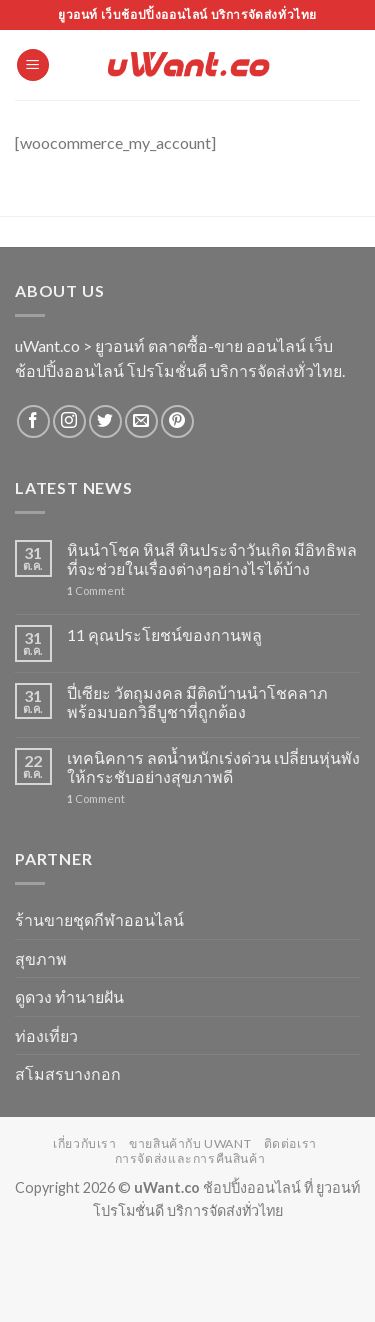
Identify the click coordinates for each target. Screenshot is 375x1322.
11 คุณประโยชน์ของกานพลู (164, 634)
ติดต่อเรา (290, 1143)
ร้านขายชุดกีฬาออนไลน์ (99, 919)
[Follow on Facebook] (33, 421)
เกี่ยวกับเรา (85, 1143)
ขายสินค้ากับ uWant (190, 1143)
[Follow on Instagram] (69, 421)
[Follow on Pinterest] (177, 421)
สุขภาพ (41, 958)
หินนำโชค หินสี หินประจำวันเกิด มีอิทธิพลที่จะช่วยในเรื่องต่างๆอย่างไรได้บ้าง (212, 559)
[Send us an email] (141, 421)
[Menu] (33, 65)
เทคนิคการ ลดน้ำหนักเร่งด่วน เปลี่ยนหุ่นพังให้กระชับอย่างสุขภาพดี (213, 767)
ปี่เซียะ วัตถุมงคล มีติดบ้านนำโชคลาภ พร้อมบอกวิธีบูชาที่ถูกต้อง (197, 702)
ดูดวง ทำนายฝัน (69, 996)
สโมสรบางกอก (68, 1073)
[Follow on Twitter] (105, 421)
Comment (96, 590)
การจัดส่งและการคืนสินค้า (190, 1158)
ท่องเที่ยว (46, 1035)
